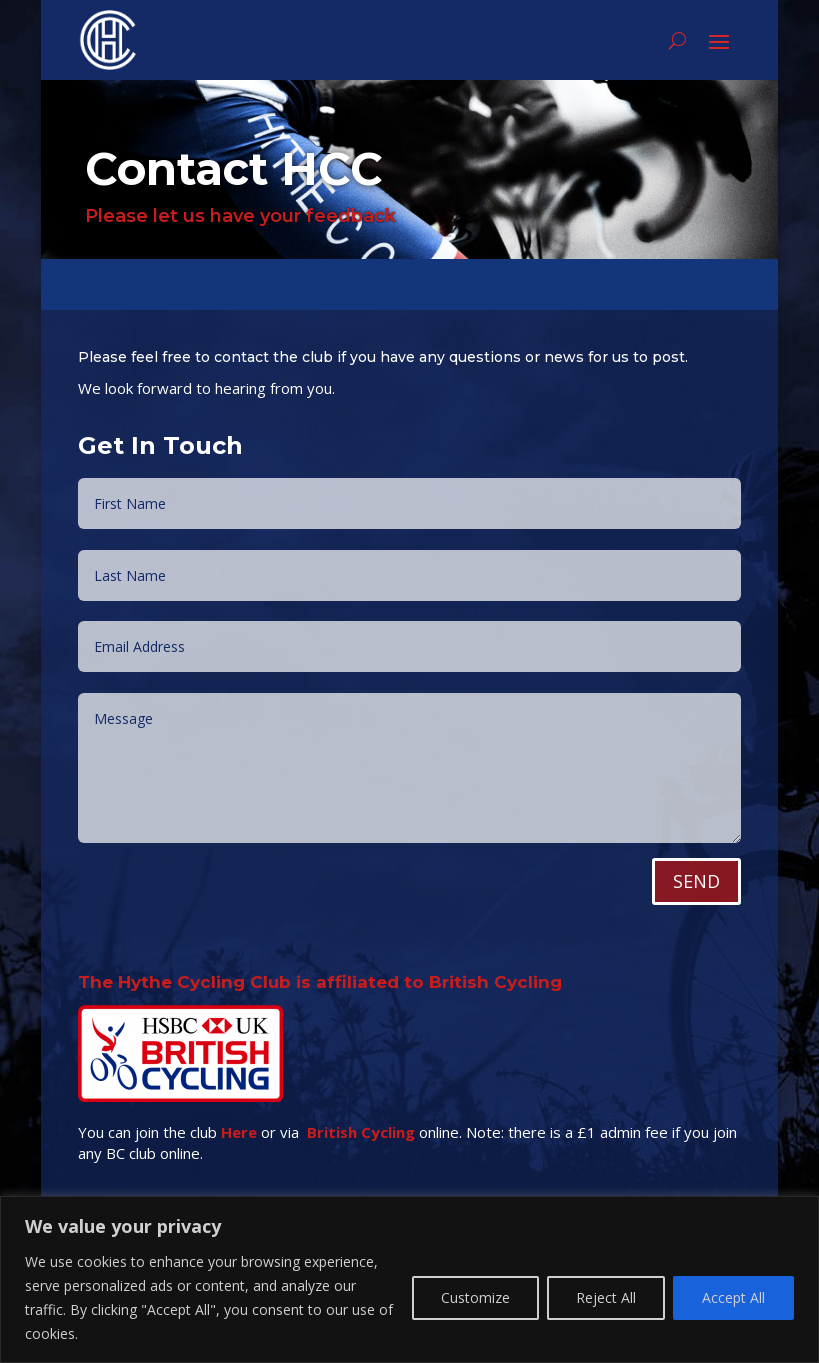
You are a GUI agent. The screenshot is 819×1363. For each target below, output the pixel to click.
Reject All (606, 1297)
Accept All (733, 1297)
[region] (409, 1279)
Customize (475, 1297)
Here (239, 1143)
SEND (696, 893)
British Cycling (361, 1143)
